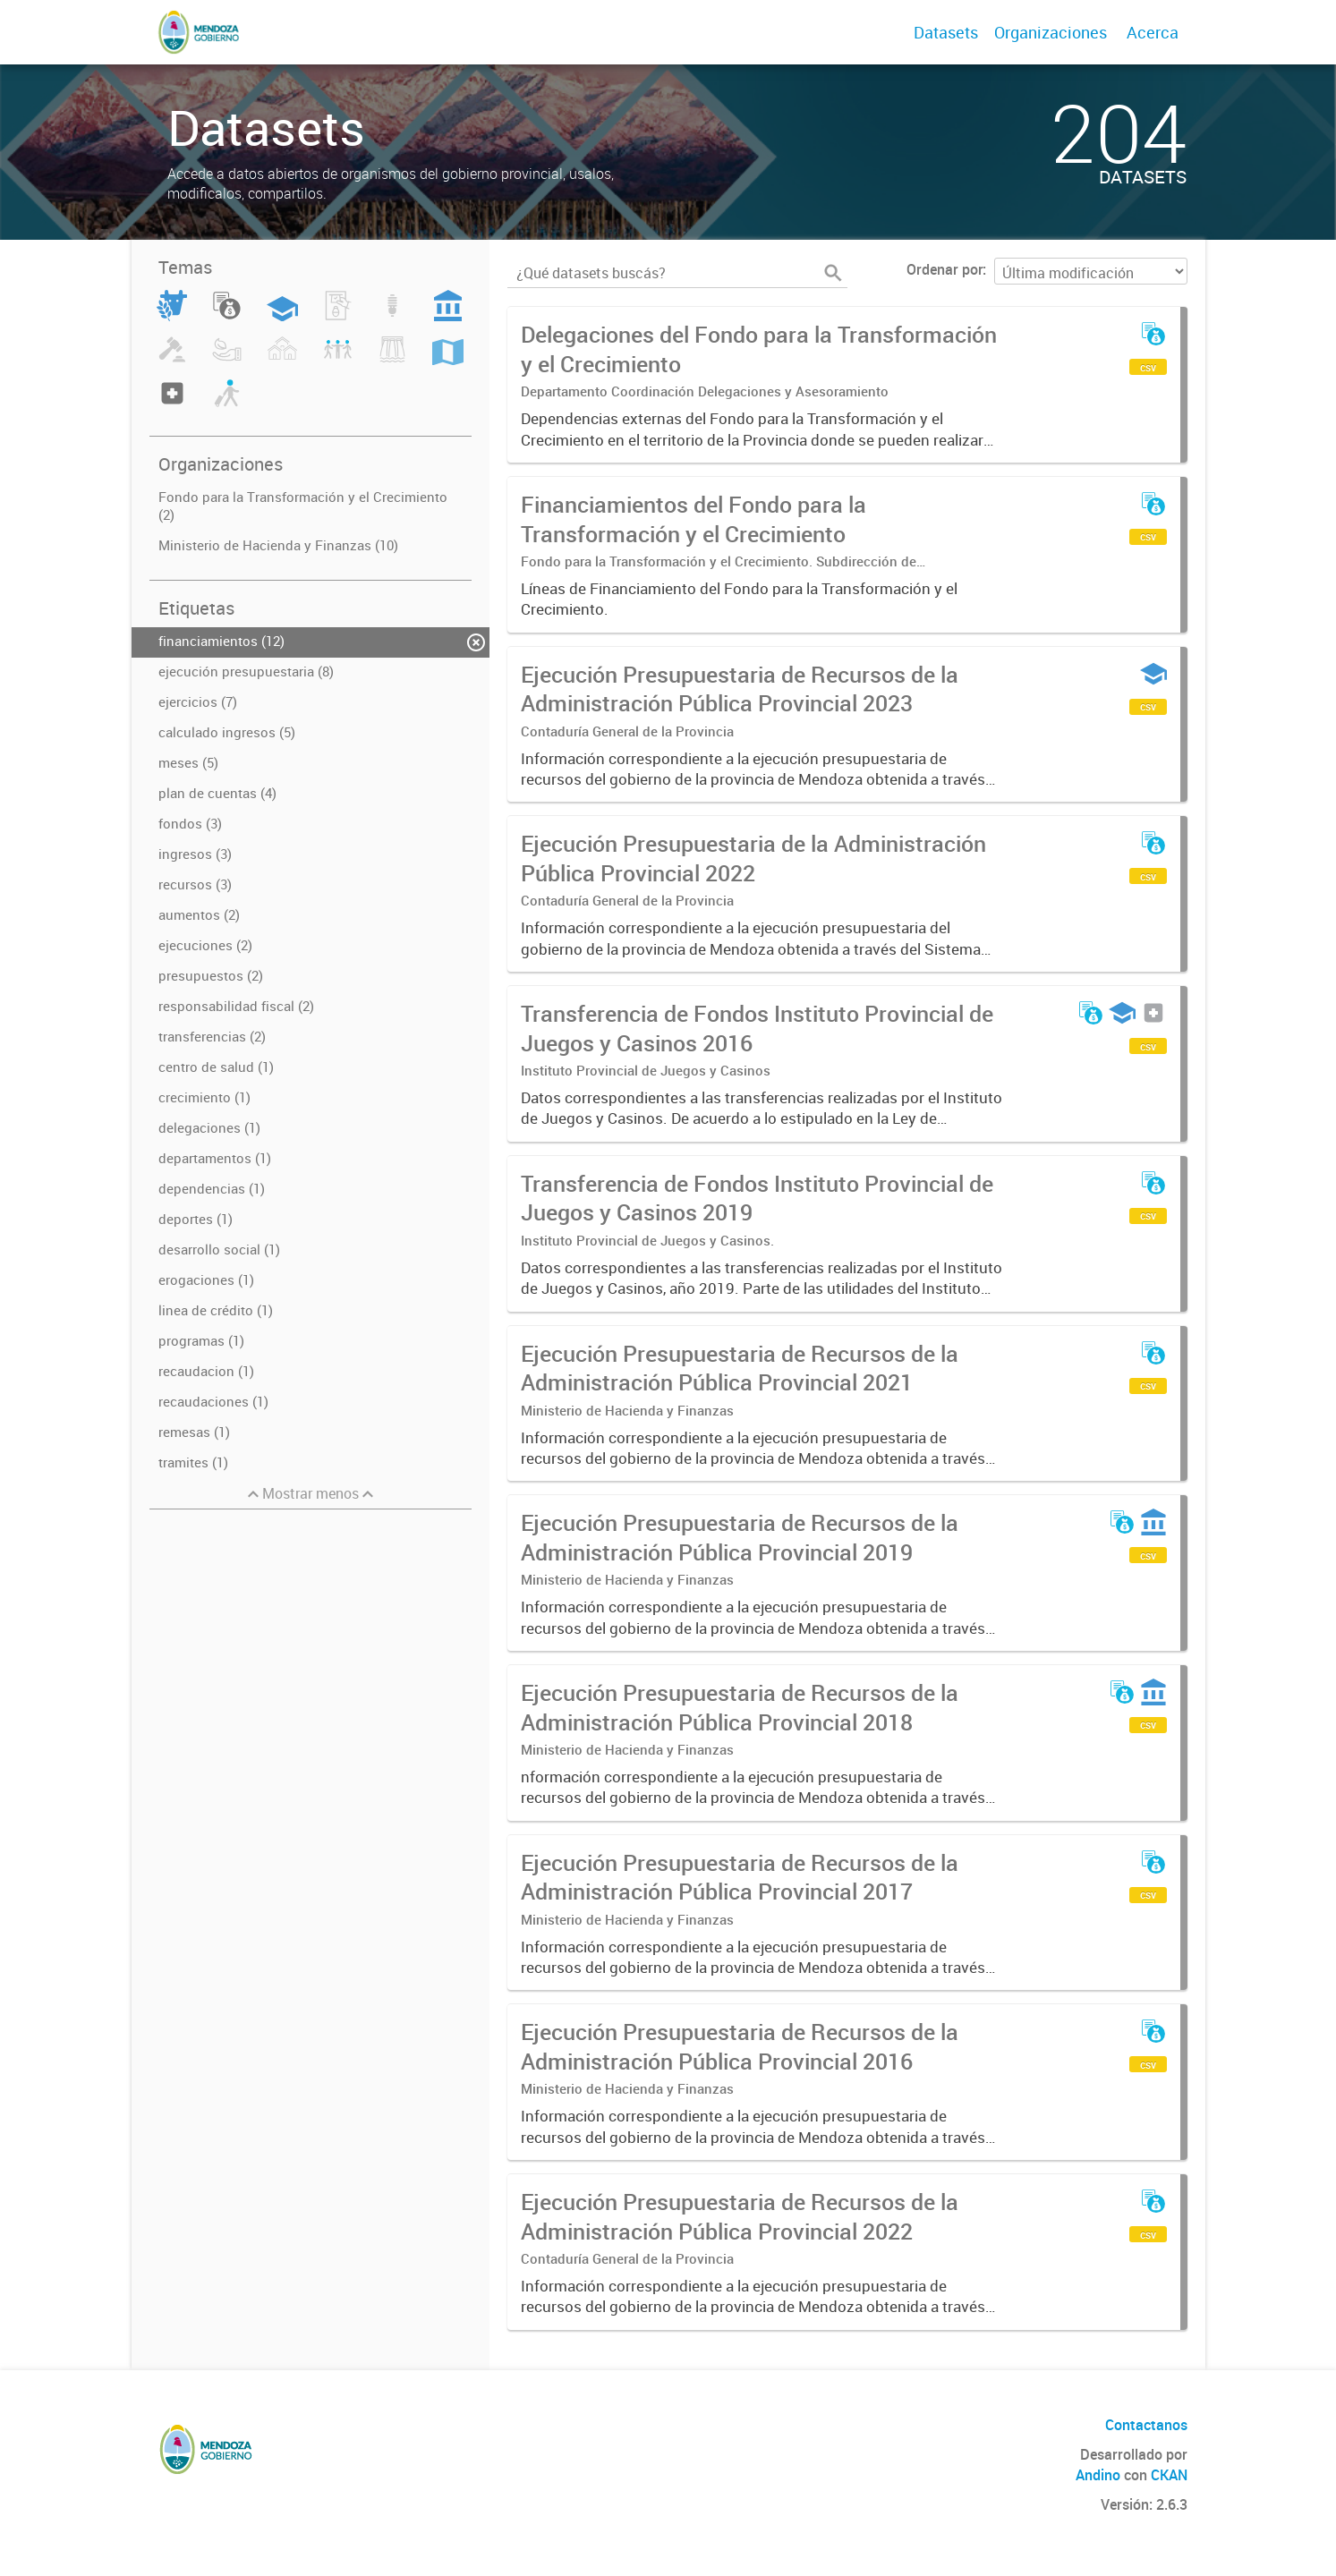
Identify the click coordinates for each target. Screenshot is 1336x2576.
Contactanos (1146, 2425)
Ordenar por (944, 269)
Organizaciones (1050, 32)
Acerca (1153, 32)
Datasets (946, 32)
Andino (1098, 2475)
